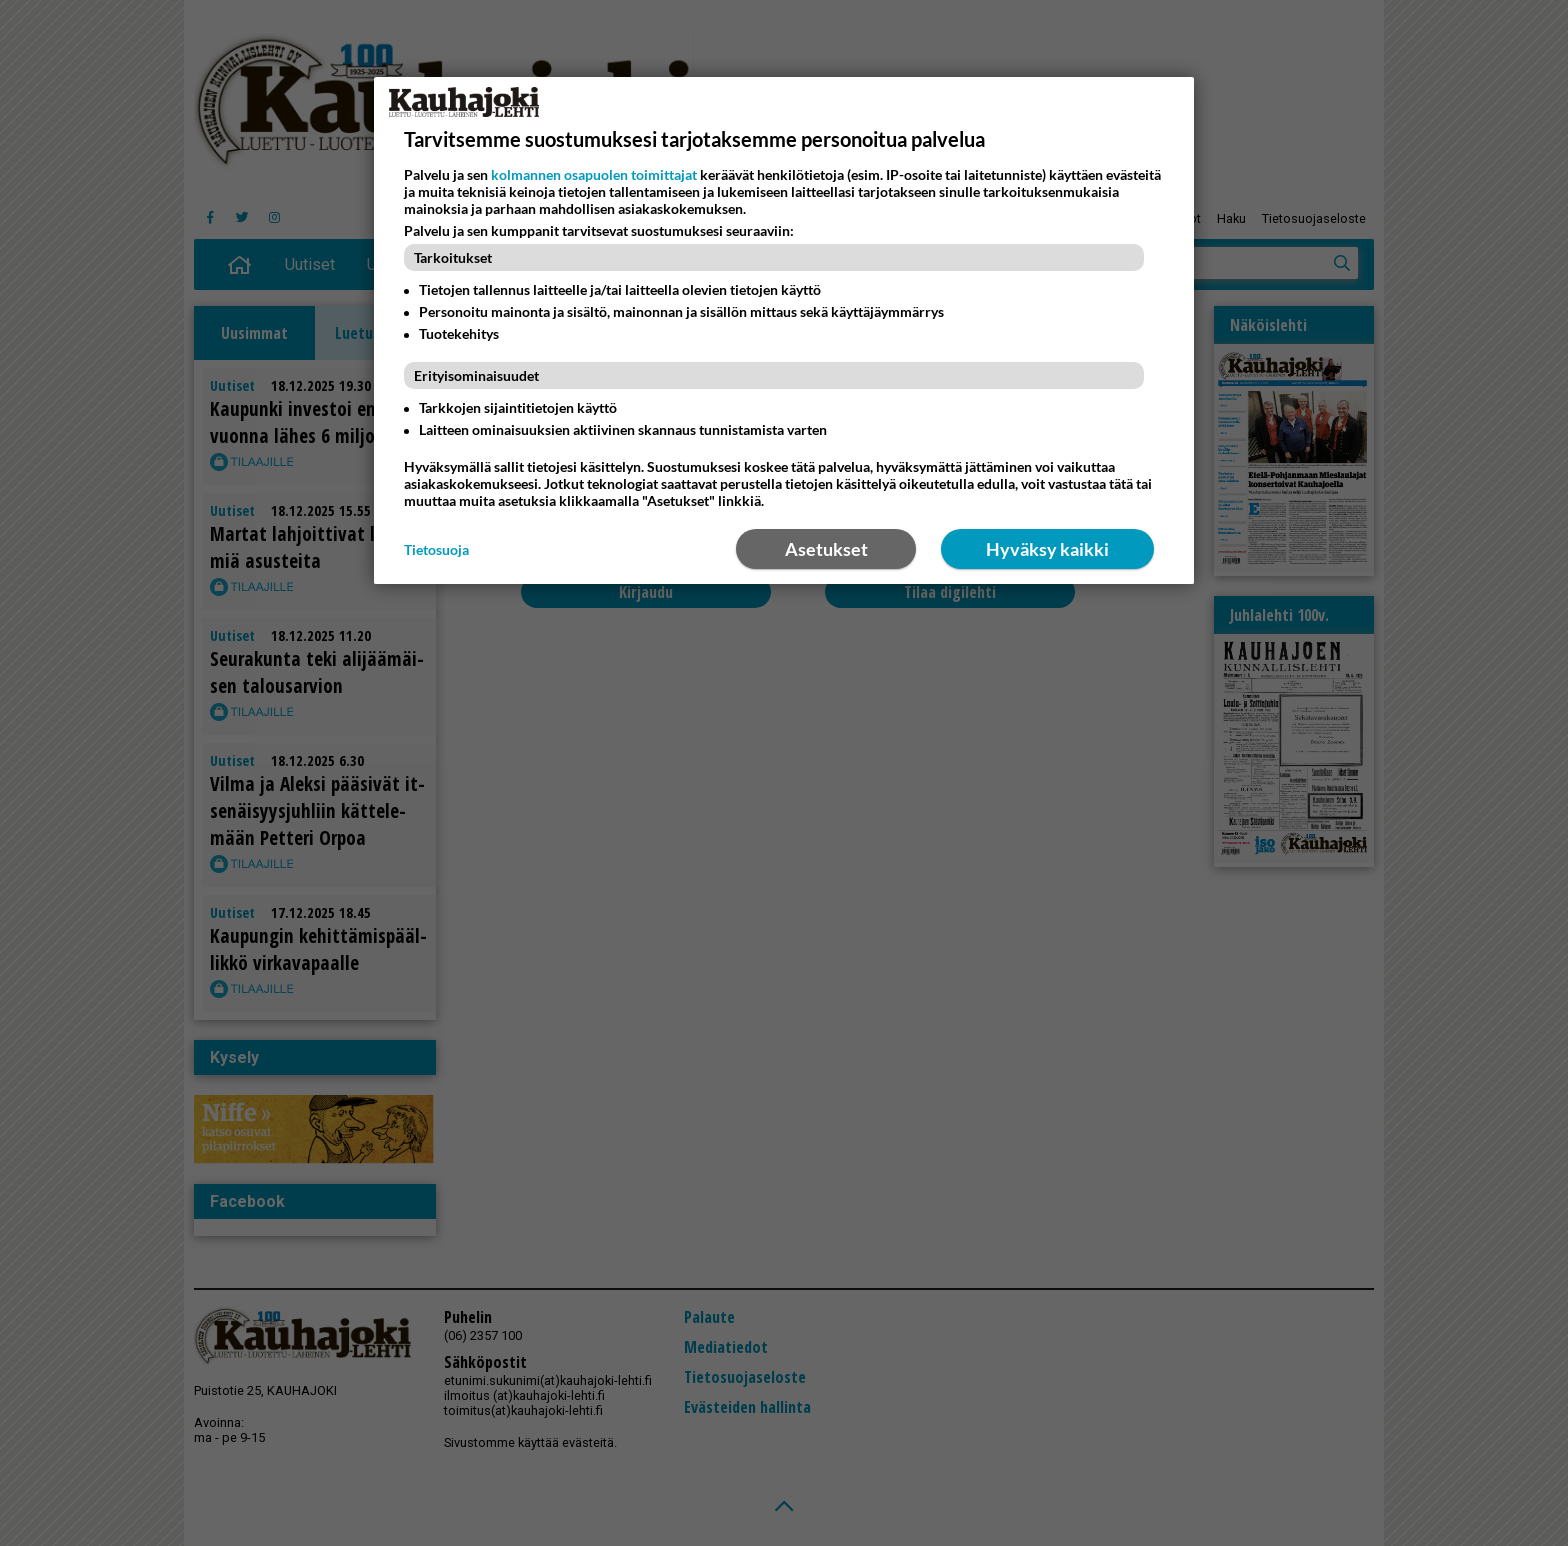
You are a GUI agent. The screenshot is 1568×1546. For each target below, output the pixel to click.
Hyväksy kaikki (1047, 549)
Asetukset (826, 549)
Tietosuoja (436, 549)
